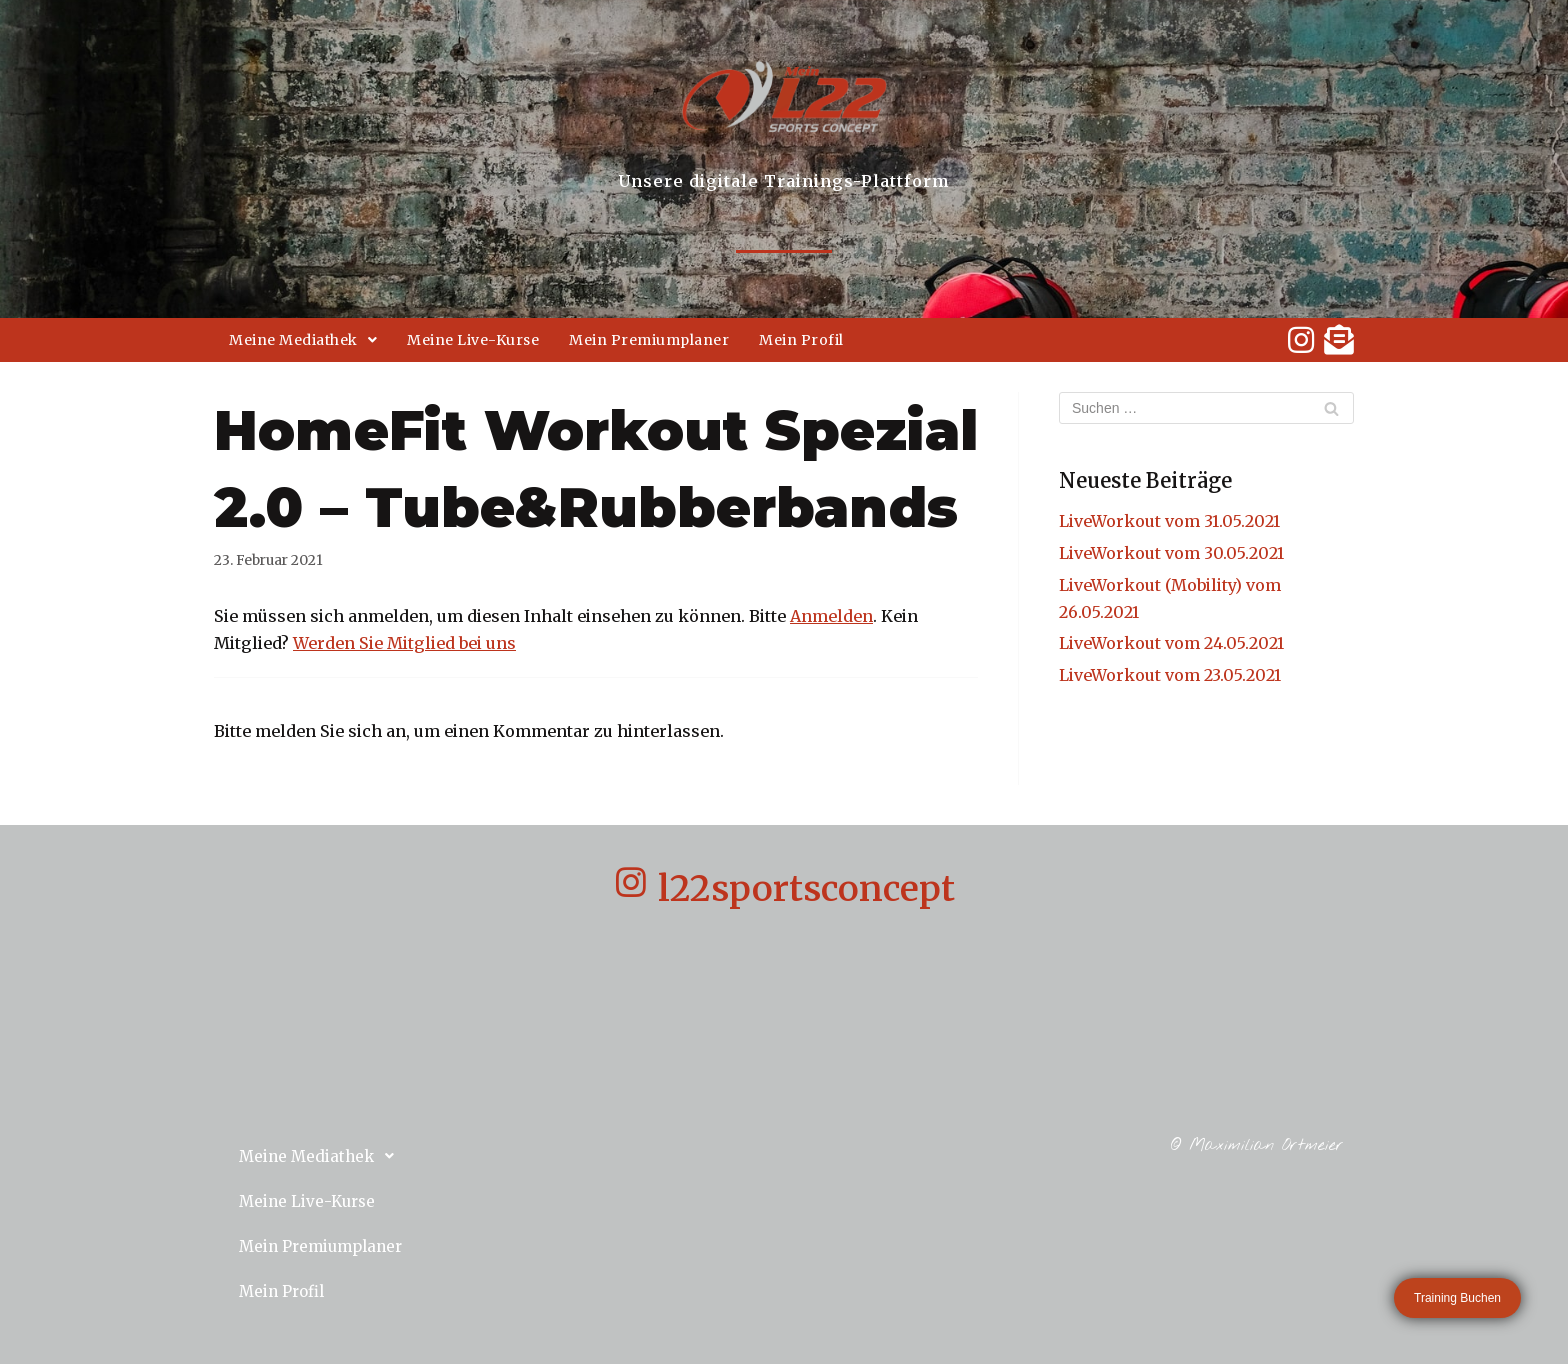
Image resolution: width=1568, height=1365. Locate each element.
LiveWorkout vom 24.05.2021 (1171, 643)
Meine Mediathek (303, 340)
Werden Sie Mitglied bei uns (404, 643)
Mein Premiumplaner (649, 340)
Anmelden (831, 616)
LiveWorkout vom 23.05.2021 (1170, 675)
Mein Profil (801, 340)
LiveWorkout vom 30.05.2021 (1171, 553)
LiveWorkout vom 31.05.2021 (1169, 521)
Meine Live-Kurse (473, 340)
